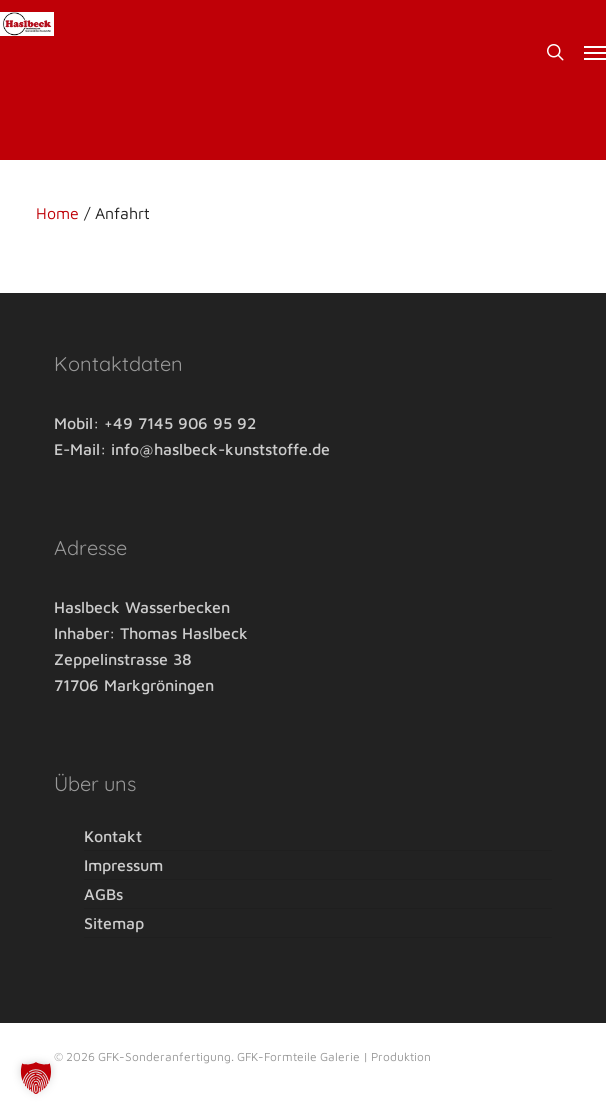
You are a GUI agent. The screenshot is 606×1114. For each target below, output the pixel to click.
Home (57, 213)
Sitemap (114, 923)
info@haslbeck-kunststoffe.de (220, 449)
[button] (595, 52)
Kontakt (113, 837)
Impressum (123, 865)
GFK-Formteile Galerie (300, 1056)
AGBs (103, 894)
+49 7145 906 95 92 (180, 423)
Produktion (401, 1056)
